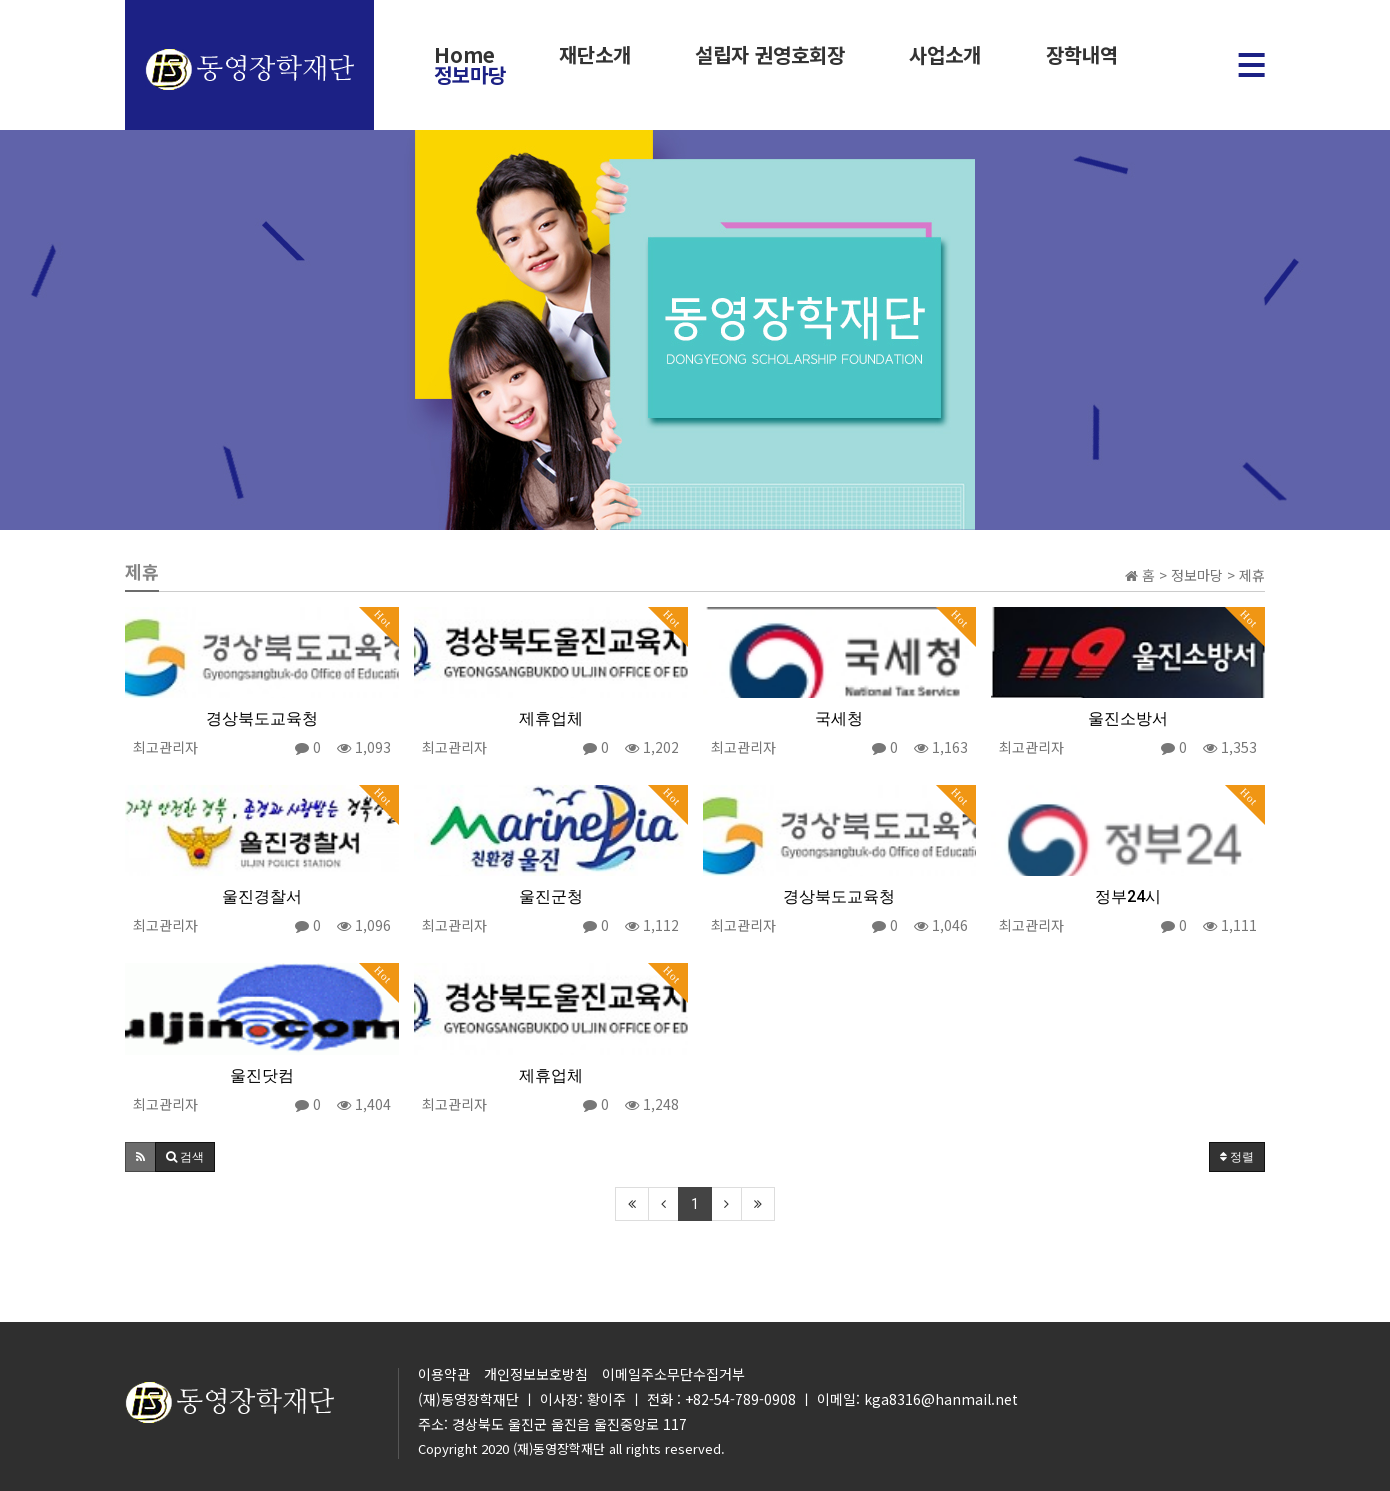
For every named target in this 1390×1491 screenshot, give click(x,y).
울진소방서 (1128, 718)
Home (464, 55)
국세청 (839, 718)
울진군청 (551, 896)
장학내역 (1081, 55)
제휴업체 (551, 718)
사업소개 (945, 55)
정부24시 (1128, 896)
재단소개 (595, 55)
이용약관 (444, 1374)
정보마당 (470, 75)
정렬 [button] (1237, 1157)
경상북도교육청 (262, 718)
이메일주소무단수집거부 (673, 1374)
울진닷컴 (262, 1075)
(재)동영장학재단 (559, 1448)
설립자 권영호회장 (770, 55)
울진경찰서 (262, 896)
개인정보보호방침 (536, 1374)
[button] (140, 1157)
